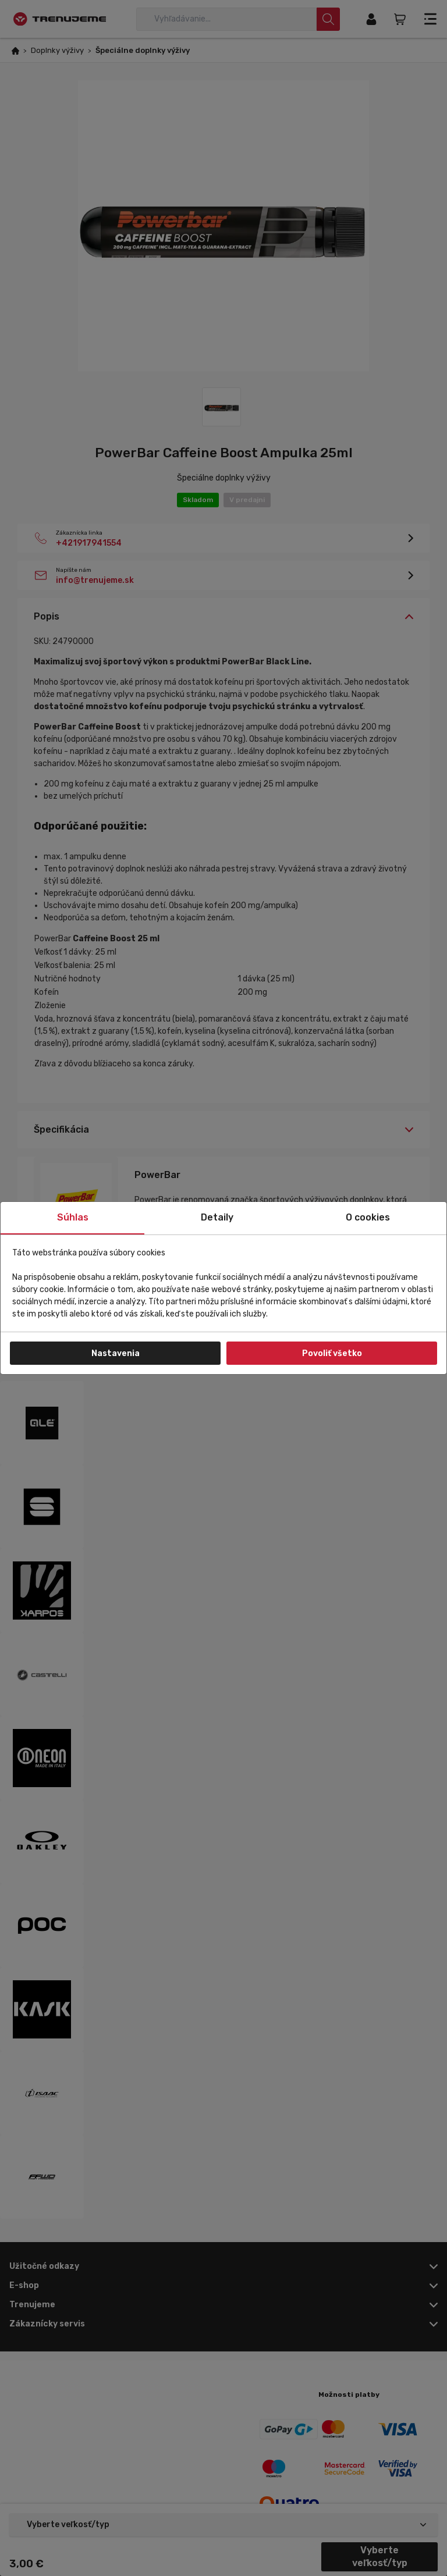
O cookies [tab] (368, 1217)
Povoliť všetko (332, 1353)
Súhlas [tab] (72, 1217)
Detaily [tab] (217, 1217)
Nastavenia (115, 1353)
